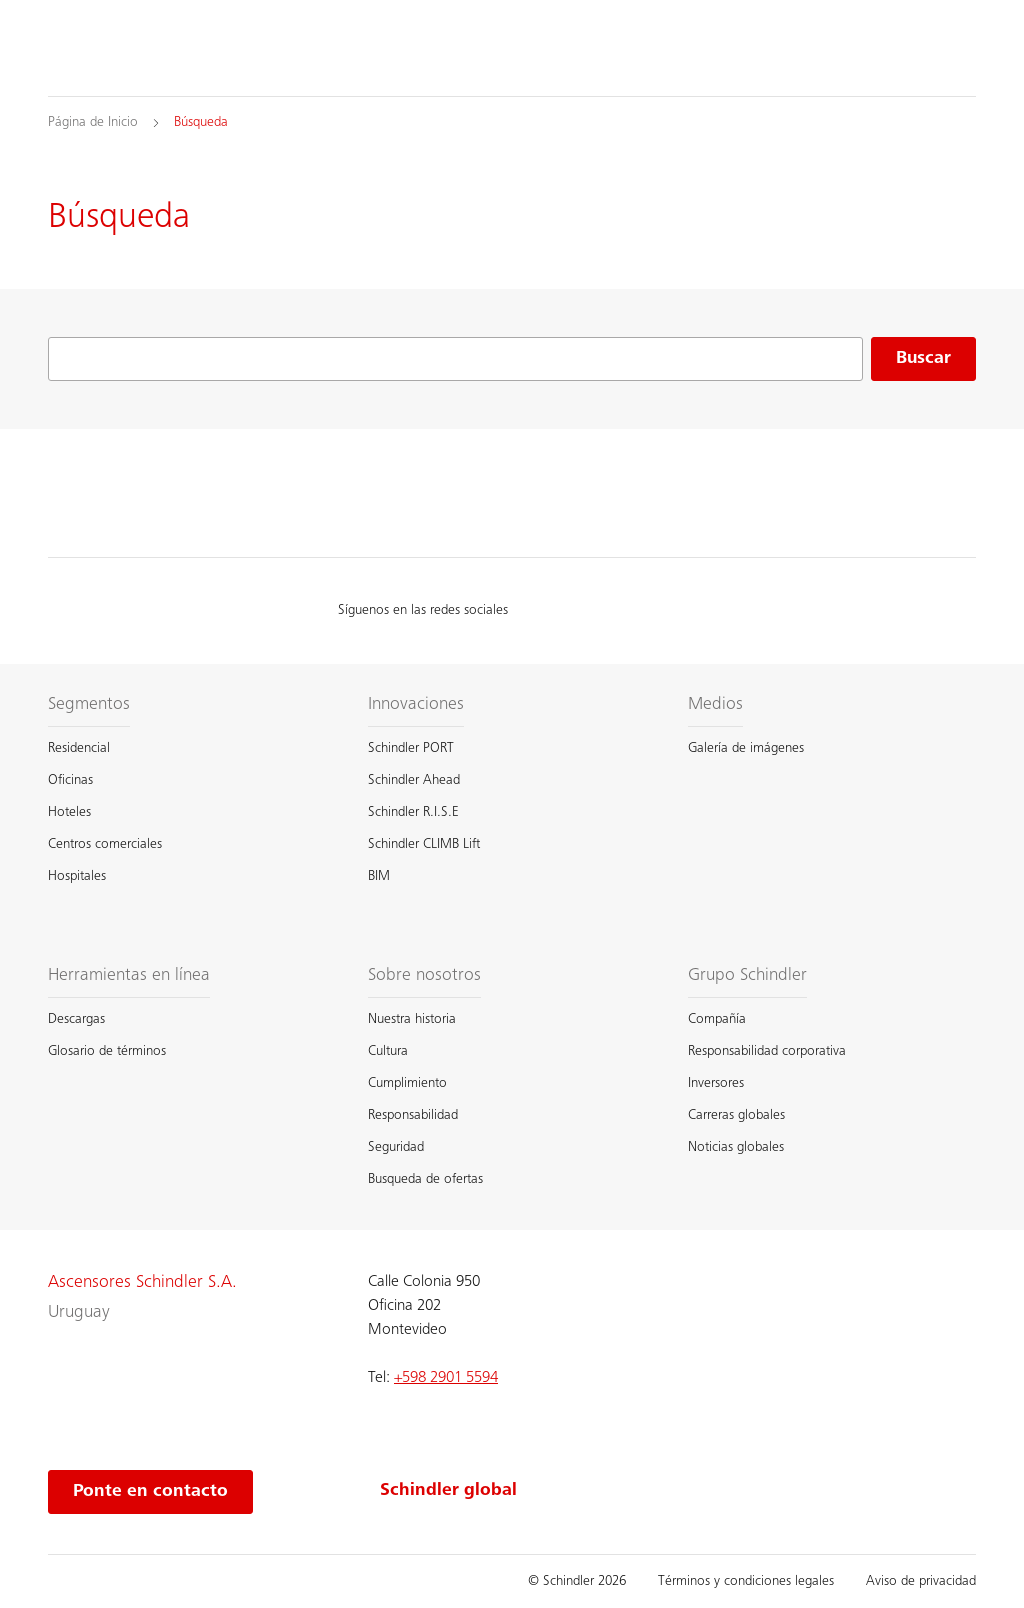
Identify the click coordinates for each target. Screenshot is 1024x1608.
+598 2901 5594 (446, 1378)
